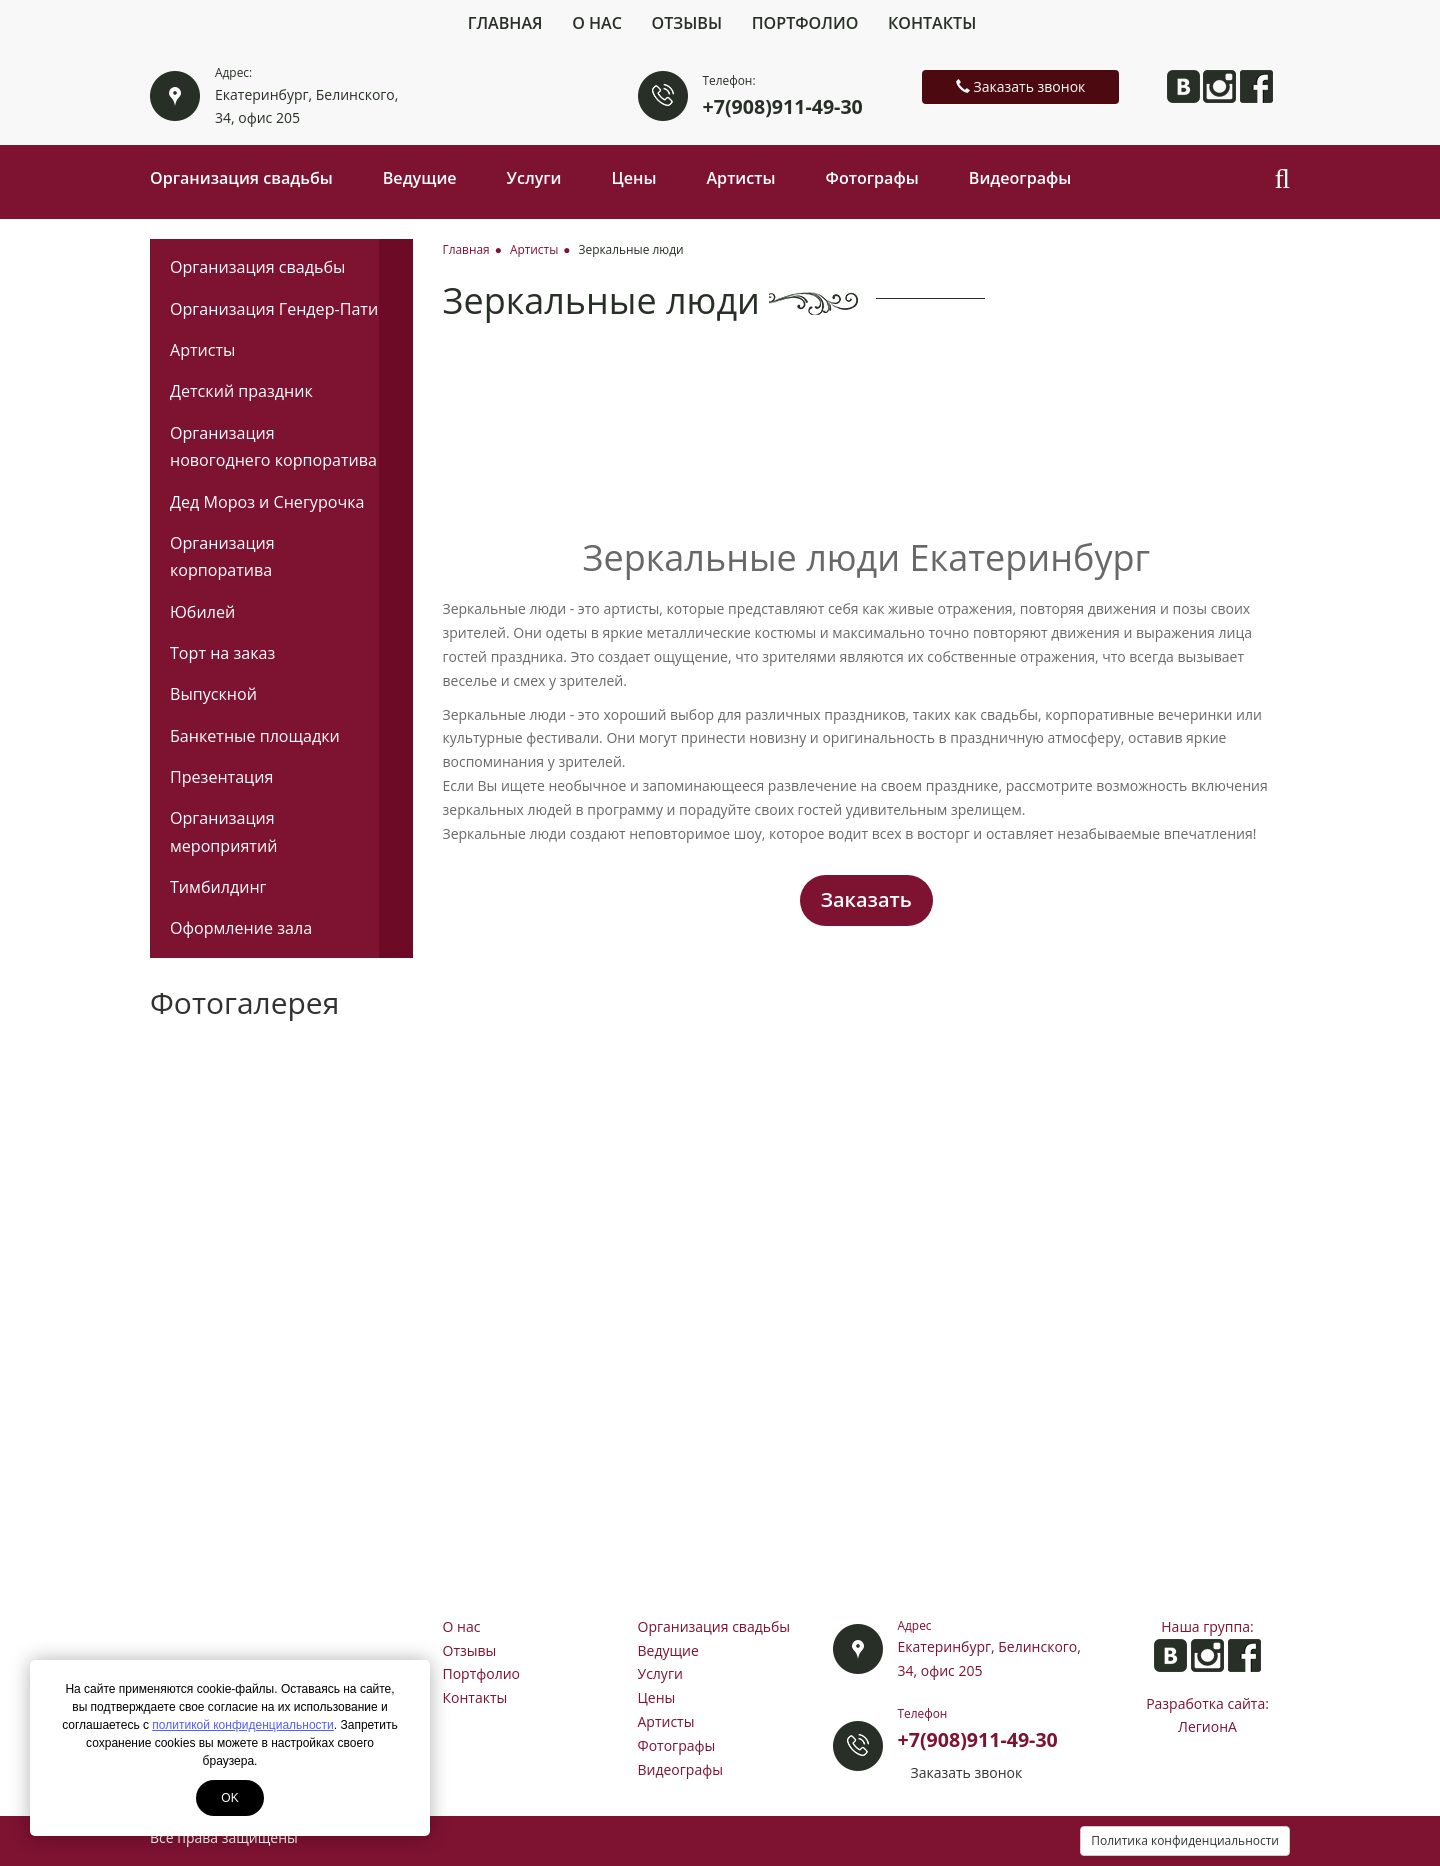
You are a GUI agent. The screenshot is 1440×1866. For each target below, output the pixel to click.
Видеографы (1020, 178)
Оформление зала (241, 928)
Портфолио (805, 23)
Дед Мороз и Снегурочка (267, 502)
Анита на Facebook (1256, 86)
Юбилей (202, 612)
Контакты (932, 23)
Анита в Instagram (1219, 86)
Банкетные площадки (255, 736)
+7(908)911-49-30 (783, 106)
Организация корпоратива (222, 556)
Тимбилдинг (218, 887)
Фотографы (872, 178)
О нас (597, 23)
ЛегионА (1207, 1726)
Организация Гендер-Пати (274, 309)
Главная (505, 23)
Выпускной (213, 694)
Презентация (221, 777)
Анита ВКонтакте (1183, 86)
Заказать (866, 899)
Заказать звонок (1020, 86)
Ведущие (420, 178)
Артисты (740, 178)
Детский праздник (241, 391)
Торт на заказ (222, 653)
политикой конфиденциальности (242, 1725)
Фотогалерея (244, 1002)
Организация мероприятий (223, 831)
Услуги (534, 178)
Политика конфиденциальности (1185, 1840)
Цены (634, 178)
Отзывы (687, 23)
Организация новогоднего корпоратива (273, 446)
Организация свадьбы (241, 178)
